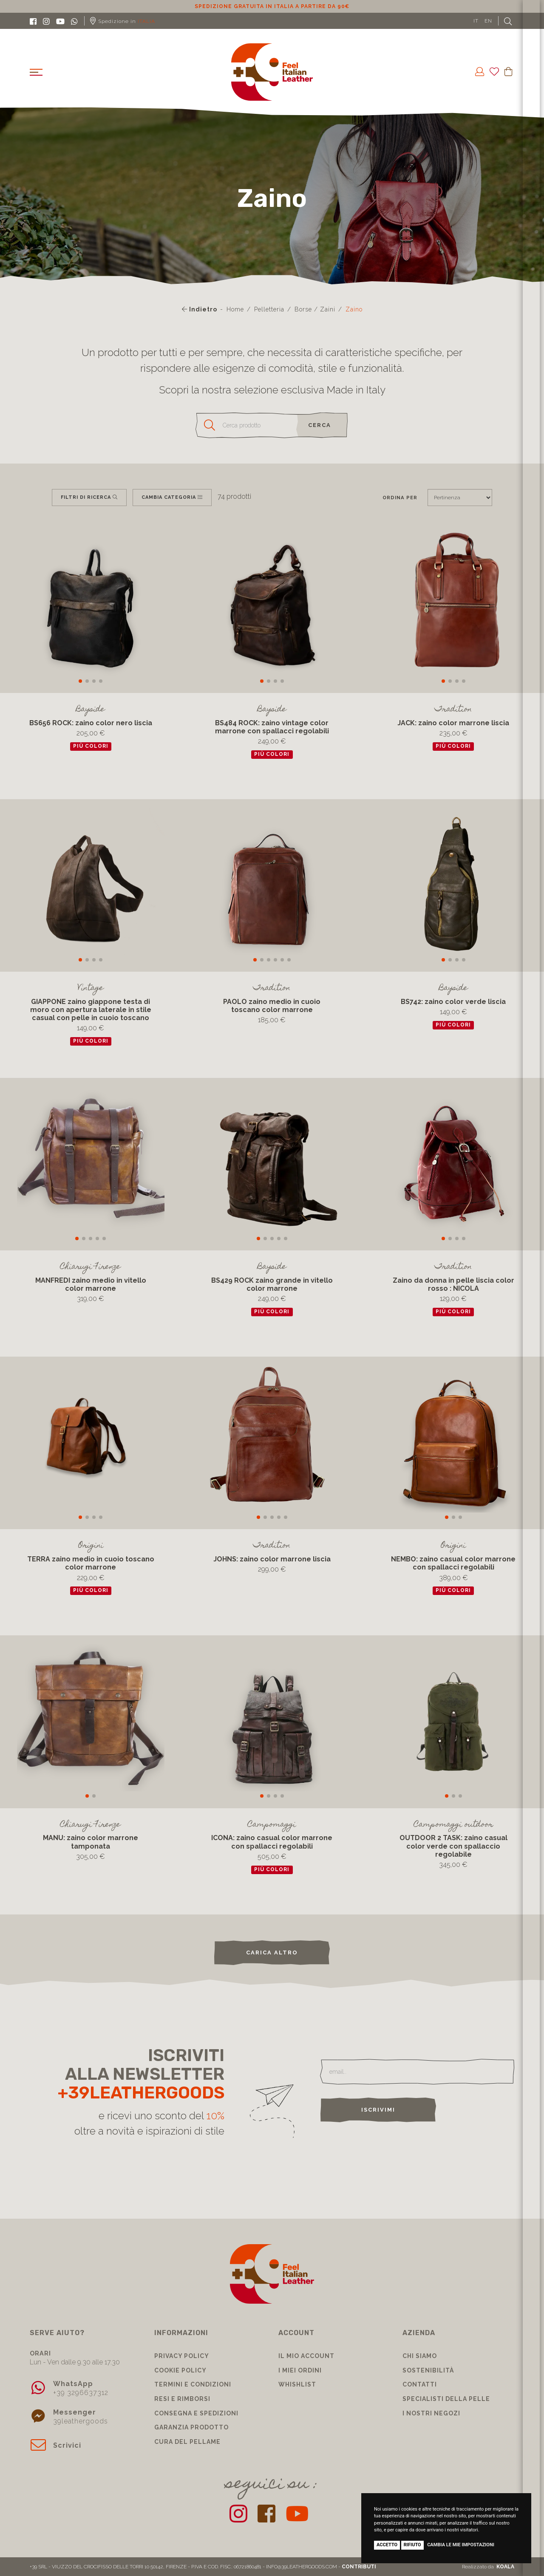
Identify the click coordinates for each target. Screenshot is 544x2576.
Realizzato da (488, 2567)
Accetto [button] (387, 2545)
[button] (80, 681)
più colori (90, 746)
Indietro (199, 309)
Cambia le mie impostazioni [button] (460, 2545)
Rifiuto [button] (412, 2545)
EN (488, 21)
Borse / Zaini (315, 309)
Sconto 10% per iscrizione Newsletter (272, 6)
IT (476, 21)
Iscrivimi (378, 2110)
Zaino (354, 309)
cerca (319, 425)
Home (235, 309)
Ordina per (399, 497)
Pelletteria (269, 309)
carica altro (272, 1952)
